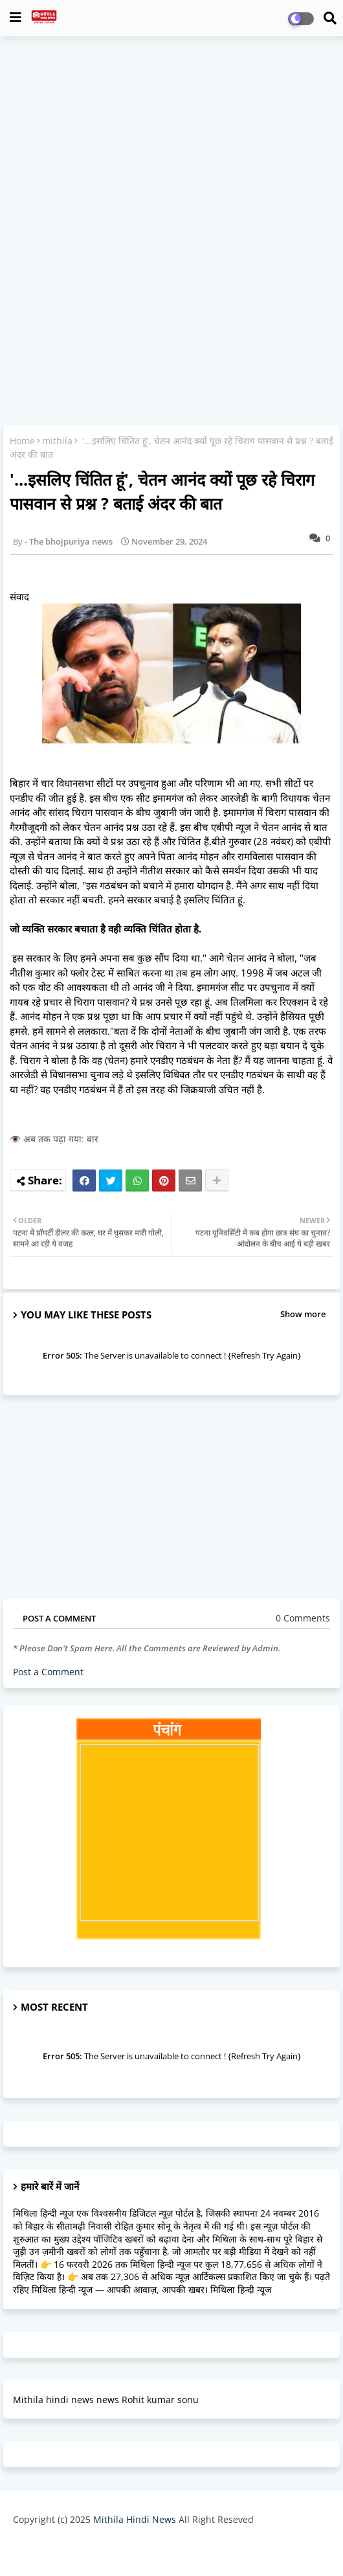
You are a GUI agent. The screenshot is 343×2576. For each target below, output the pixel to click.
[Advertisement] (171, 140)
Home (22, 441)
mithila (57, 441)
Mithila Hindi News (134, 2519)
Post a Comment (48, 1672)
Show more (303, 1314)
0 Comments (303, 1618)
